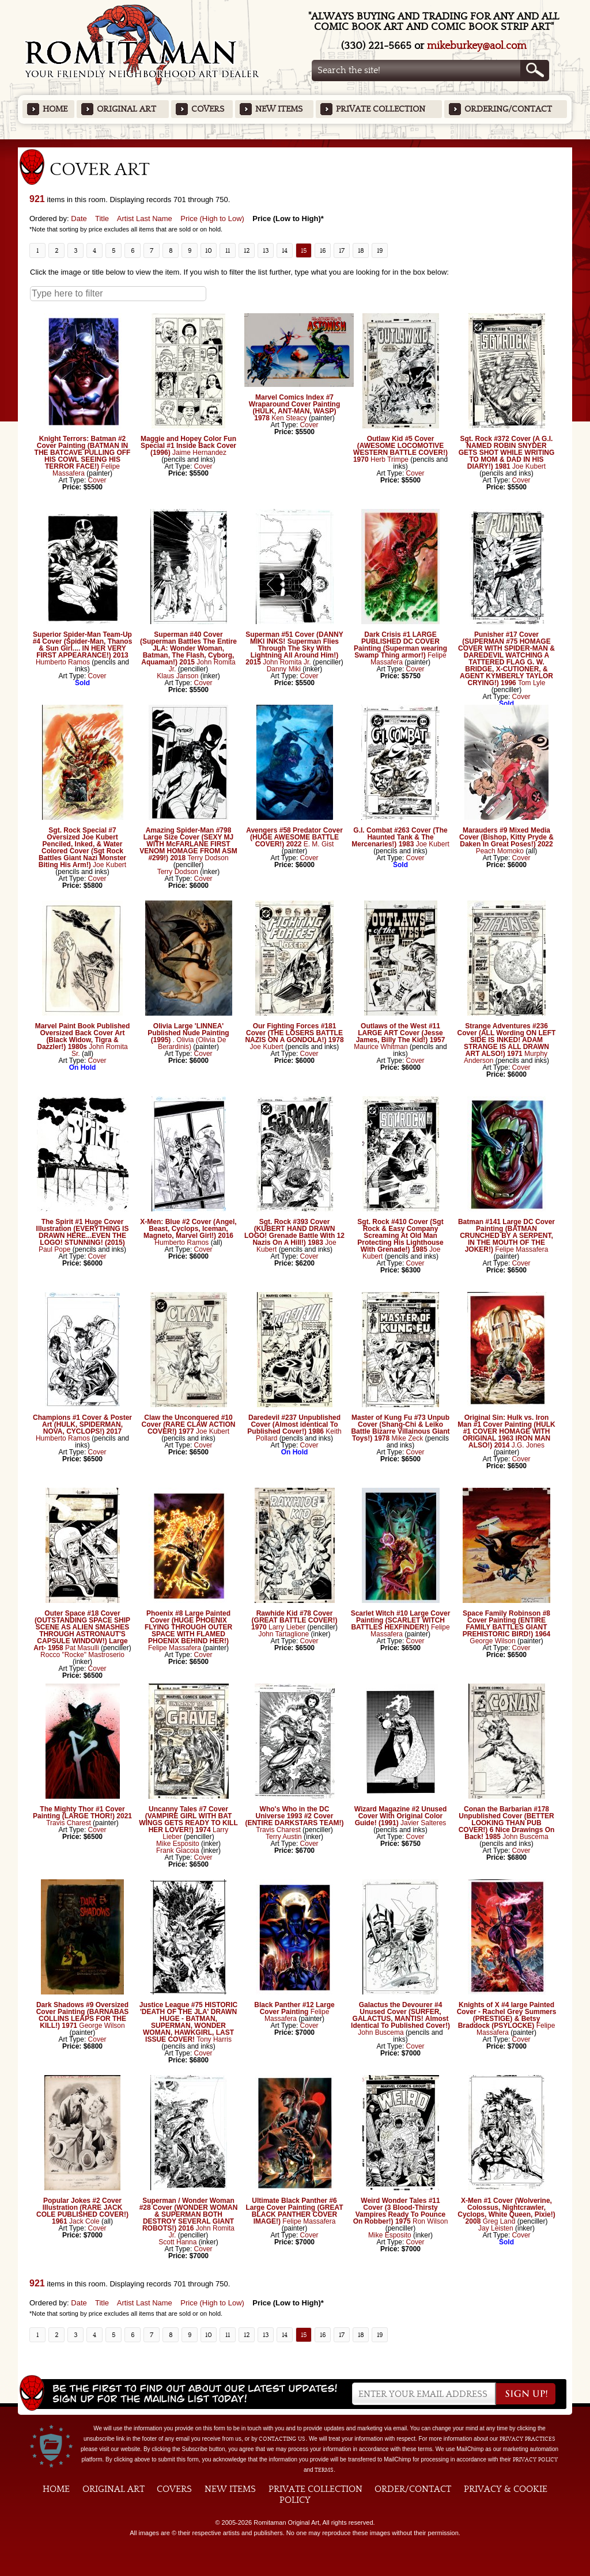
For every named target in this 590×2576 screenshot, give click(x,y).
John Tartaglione (283, 1634)
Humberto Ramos (64, 662)
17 (342, 250)
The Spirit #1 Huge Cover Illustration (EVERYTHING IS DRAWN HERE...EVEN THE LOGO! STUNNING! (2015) (82, 1232)
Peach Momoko (500, 851)
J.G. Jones (528, 1445)
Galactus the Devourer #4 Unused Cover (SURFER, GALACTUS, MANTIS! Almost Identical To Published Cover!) (400, 2015)
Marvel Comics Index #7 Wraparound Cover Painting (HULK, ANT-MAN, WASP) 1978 (294, 407)
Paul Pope (54, 1249)
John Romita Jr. (202, 665)
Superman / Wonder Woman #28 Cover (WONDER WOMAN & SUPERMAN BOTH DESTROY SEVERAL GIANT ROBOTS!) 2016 (188, 2214)
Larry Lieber (286, 1627)
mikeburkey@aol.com (477, 46)
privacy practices (527, 2439)
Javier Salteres (423, 1823)
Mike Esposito (177, 1844)
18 (361, 250)
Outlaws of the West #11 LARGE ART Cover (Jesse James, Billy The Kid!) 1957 (400, 1033)
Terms (324, 2470)
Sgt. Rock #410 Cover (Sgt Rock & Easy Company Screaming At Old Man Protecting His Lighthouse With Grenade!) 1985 (400, 1235)
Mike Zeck (407, 1438)
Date (78, 218)
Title (102, 218)
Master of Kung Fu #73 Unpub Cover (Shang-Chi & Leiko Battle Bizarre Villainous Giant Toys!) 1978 (400, 1428)
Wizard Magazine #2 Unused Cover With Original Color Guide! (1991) (400, 1816)
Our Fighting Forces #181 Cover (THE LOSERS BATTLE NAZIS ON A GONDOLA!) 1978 (294, 1033)
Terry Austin (284, 1837)
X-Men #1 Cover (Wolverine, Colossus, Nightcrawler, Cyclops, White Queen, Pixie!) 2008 (506, 2211)
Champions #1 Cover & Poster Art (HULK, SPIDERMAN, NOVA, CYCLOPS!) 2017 (82, 1424)
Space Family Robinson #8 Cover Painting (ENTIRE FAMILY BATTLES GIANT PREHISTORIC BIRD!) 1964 (506, 1623)
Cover (97, 480)
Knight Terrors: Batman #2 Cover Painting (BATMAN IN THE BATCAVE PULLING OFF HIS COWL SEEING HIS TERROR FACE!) (83, 452)
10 (208, 250)
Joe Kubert (529, 466)
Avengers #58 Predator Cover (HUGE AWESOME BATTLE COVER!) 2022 (294, 837)
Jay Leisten (495, 2228)
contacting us (282, 2439)
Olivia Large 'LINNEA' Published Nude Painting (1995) (188, 1033)
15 (304, 250)
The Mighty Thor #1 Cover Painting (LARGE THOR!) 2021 (82, 1812)
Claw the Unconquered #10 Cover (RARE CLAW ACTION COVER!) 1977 (189, 1424)
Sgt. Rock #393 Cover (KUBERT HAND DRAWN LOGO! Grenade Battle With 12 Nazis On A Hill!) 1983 (294, 1232)
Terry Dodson (207, 858)
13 (266, 250)
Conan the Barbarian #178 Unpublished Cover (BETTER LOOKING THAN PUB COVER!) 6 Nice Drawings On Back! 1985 (507, 1823)
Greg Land (499, 2221)
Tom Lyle (532, 683)
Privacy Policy (535, 2459)
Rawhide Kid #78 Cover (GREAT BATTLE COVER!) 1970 (294, 1620)
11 (227, 250)
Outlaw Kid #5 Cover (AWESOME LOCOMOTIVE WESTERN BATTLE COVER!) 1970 (400, 449)
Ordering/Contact (508, 109)
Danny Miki (284, 669)
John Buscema (525, 1837)
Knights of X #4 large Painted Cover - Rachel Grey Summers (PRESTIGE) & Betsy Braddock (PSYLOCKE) (507, 2015)
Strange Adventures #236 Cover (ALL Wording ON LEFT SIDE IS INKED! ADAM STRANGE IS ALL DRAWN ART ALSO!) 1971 (506, 1040)
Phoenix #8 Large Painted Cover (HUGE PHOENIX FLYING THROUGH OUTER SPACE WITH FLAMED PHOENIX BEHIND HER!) (188, 1627)
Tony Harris (214, 2039)
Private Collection (380, 109)
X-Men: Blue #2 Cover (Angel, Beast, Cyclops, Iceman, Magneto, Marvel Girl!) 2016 (188, 1229)
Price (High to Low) (212, 218)
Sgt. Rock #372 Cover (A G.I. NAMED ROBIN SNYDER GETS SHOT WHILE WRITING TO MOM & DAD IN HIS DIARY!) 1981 (507, 452)
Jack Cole (84, 2221)
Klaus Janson (177, 676)
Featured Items (295, 143)
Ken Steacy (289, 418)
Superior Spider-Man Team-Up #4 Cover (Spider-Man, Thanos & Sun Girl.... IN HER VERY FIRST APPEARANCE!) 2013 (83, 644)
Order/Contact (413, 2489)
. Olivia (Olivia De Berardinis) (192, 1043)
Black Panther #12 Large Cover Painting (294, 2008)
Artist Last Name (144, 218)
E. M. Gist (319, 844)
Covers (207, 109)
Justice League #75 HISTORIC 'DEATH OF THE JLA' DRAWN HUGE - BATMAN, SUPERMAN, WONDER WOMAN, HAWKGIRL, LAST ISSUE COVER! (188, 2022)
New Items (278, 109)
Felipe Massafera (521, 1249)
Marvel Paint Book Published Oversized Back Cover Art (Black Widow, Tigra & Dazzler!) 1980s (82, 1036)
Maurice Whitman (380, 1047)
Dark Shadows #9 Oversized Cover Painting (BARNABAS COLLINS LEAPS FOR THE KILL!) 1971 (82, 2015)
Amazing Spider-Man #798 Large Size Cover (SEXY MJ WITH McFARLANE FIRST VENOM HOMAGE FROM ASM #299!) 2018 (188, 844)
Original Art (126, 109)
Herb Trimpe (389, 459)
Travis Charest (68, 1823)
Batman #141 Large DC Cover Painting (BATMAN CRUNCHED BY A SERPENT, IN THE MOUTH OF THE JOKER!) (506, 1235)
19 (380, 250)
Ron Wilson (430, 2221)
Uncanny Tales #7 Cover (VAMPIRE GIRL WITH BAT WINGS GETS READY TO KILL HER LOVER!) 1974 (188, 1819)
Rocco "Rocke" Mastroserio (82, 1655)
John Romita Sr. (99, 1050)
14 (285, 250)
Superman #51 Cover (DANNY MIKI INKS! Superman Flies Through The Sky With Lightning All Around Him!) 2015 (294, 648)
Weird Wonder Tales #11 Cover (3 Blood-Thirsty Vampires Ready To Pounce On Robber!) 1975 (399, 2211)
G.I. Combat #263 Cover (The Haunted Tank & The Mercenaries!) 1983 (399, 837)
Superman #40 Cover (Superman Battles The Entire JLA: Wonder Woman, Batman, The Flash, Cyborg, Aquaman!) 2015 (188, 648)
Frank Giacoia (177, 1850)
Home (55, 109)
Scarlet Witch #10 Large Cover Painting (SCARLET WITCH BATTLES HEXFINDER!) (401, 1620)
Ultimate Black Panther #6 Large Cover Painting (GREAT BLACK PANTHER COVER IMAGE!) (294, 2211)
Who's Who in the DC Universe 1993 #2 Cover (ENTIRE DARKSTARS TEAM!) (294, 1816)
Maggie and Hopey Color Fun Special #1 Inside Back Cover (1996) (188, 446)
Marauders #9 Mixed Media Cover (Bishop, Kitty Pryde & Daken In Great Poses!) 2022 (506, 837)
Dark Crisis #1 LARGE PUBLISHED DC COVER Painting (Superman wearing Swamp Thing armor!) (400, 644)
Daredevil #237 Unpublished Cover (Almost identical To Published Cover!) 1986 (294, 1424)
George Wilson (492, 1641)
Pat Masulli (82, 1648)
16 (323, 250)
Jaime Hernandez (199, 453)
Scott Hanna (177, 2242)
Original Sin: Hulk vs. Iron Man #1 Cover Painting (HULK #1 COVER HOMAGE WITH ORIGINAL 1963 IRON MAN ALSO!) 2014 (506, 1431)
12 (247, 250)
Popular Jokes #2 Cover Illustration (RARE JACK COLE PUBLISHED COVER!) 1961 (82, 2211)
